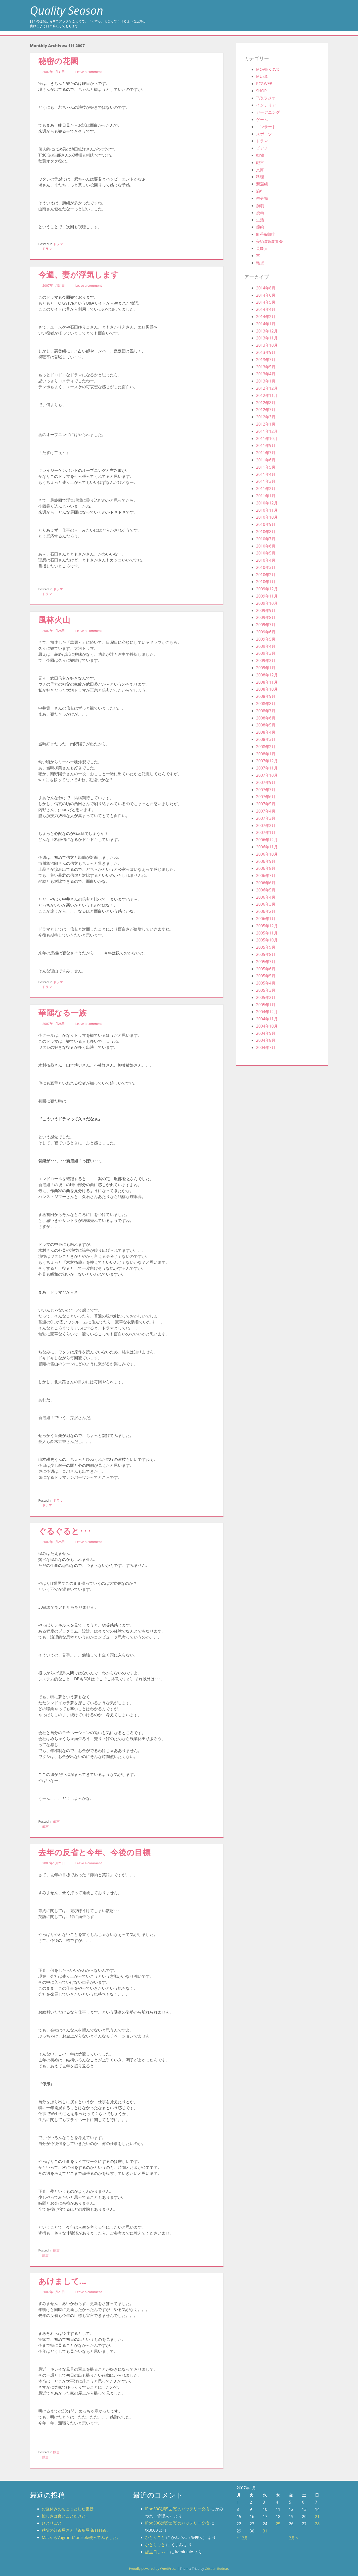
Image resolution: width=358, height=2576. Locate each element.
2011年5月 (265, 467)
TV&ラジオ (265, 98)
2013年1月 (265, 381)
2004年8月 (265, 1040)
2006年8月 (265, 868)
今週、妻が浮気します (78, 274)
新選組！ (264, 184)
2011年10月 (267, 438)
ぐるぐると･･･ (64, 1531)
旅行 (260, 191)
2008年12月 (267, 675)
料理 (260, 176)
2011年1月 (265, 495)
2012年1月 (265, 424)
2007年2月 (265, 825)
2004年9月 (265, 1033)
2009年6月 (265, 632)
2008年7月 (265, 710)
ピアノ (262, 148)
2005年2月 (265, 997)
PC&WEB (264, 83)
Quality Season (66, 10)
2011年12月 (267, 431)
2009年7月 (265, 624)
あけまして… (62, 2281)
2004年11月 (267, 1019)
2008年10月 (267, 689)
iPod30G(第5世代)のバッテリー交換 (177, 2509)
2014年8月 (265, 288)
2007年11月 (267, 768)
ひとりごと (52, 2523)
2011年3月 (265, 481)
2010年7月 (265, 539)
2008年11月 (267, 682)
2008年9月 (265, 696)
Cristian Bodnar (216, 2568)
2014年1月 (265, 324)
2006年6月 (265, 882)
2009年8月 (265, 617)
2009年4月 (265, 646)
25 (278, 2523)
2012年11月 (267, 395)
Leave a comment (88, 71)
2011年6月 (265, 460)
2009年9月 (265, 610)
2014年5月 (265, 302)
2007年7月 (265, 789)
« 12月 (242, 2538)
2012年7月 (265, 409)
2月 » (293, 2538)
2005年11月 (267, 933)
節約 (260, 227)
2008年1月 (265, 754)
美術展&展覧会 (269, 241)
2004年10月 (267, 1026)
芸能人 (262, 248)
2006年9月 (265, 861)
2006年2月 (265, 911)
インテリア (266, 105)
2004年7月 (265, 1047)
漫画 (260, 212)
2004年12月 (267, 1011)
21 (317, 2516)
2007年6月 (265, 796)
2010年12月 (267, 503)
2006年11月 (267, 847)
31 (265, 2531)
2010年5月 (265, 553)
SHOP (261, 91)
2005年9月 (265, 947)
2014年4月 (265, 309)
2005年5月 (265, 976)
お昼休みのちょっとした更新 (67, 2509)
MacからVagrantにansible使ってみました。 (81, 2537)
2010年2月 (265, 574)
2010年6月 (265, 546)
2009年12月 (267, 589)
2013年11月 (267, 338)
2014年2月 (265, 316)
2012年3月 (265, 417)
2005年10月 (267, 940)
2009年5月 (265, 639)
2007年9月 (265, 782)
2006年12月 (267, 839)
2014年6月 (265, 295)
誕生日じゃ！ (157, 2552)
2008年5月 (265, 725)
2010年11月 (267, 510)
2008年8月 (265, 703)
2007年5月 (265, 804)
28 (317, 2523)
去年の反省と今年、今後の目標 (94, 1852)
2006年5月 (265, 890)
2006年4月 (265, 897)
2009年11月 (267, 596)
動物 (260, 155)
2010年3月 (265, 567)
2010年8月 (265, 531)
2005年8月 (265, 954)
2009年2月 (265, 660)
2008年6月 (265, 718)
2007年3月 (265, 818)
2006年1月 (265, 918)
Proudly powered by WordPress (152, 2568)
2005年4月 (265, 983)
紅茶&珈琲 (265, 234)
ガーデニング (268, 112)
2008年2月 (265, 746)
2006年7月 (265, 875)
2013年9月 (265, 352)
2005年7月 (265, 961)
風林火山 (54, 619)
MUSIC (262, 76)
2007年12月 (267, 761)
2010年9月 (265, 524)
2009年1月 (265, 667)
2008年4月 (265, 732)
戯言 (56, 1821)
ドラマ (58, 244)
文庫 (260, 169)
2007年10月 (267, 775)
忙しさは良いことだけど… (65, 2516)
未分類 (262, 198)
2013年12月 (267, 331)
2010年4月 (265, 560)
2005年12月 (267, 926)
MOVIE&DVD (267, 69)
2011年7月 (265, 452)
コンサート (266, 126)
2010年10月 (267, 517)
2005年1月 (265, 1004)
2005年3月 (265, 990)
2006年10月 (267, 854)
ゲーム (262, 119)
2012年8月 (265, 402)
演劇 (260, 205)
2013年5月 (265, 367)
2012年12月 (267, 388)
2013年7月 (265, 359)
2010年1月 (265, 581)
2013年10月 (267, 345)
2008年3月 (265, 739)
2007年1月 (265, 832)
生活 (260, 219)
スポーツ (264, 134)
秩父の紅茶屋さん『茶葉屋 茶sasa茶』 (76, 2530)
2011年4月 (265, 474)
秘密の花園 (58, 60)
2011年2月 (265, 488)
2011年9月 (265, 445)
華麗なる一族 (62, 1012)
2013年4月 (265, 374)
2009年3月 (265, 653)
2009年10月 (267, 603)
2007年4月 (265, 811)
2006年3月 (265, 904)
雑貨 (260, 263)
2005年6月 (265, 969)
